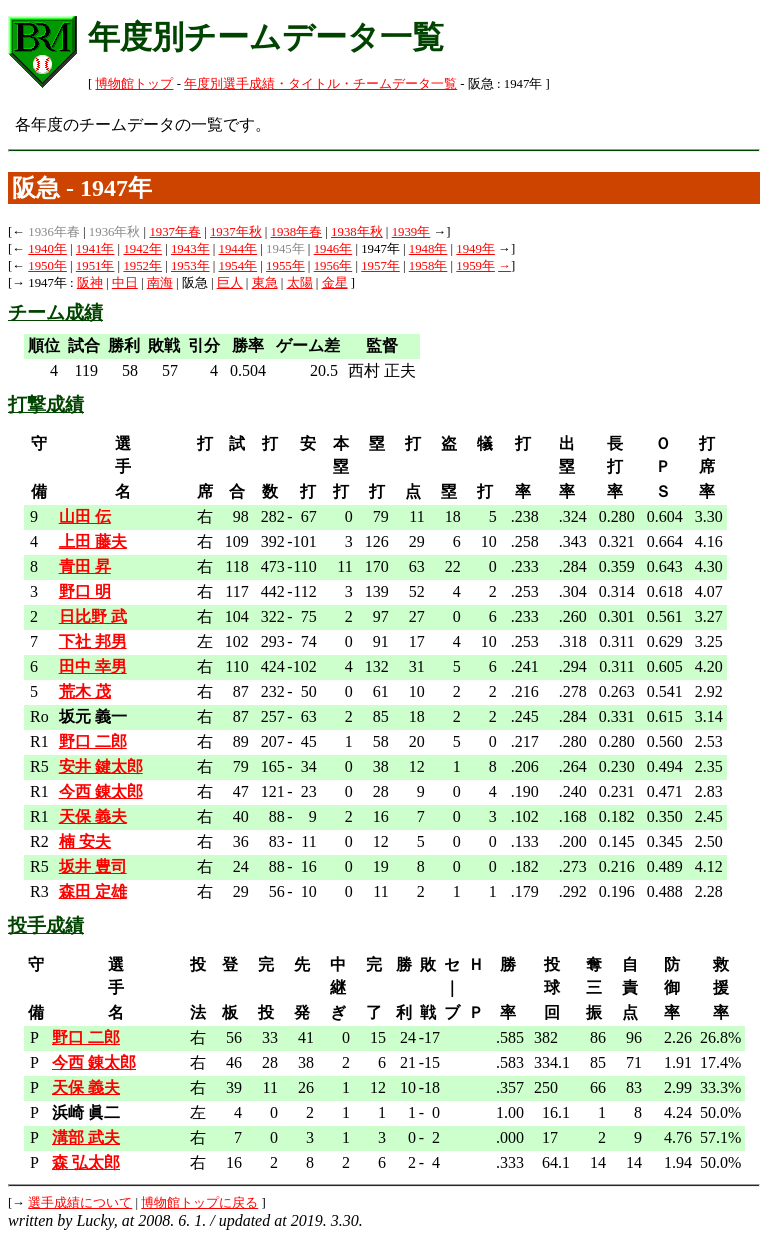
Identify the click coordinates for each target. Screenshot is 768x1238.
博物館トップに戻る (199, 1203)
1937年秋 (236, 232)
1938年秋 (357, 232)
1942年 (142, 249)
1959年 (475, 266)
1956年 (333, 266)
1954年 (238, 266)
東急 (265, 283)
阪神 (90, 283)
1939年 (411, 232)
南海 (160, 283)
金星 (335, 283)
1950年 (47, 266)
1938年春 (297, 232)
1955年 (285, 266)
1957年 (380, 266)
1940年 (47, 249)
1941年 (95, 249)
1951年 (95, 266)
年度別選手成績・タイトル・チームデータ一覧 (320, 84)
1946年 (333, 249)
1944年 (238, 249)
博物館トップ (134, 84)
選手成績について (80, 1203)
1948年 (428, 249)
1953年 (190, 266)
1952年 (142, 266)
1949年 (475, 249)
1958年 (428, 266)
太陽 (300, 283)
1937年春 (175, 232)
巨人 (230, 283)
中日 (125, 283)
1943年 (190, 249)
